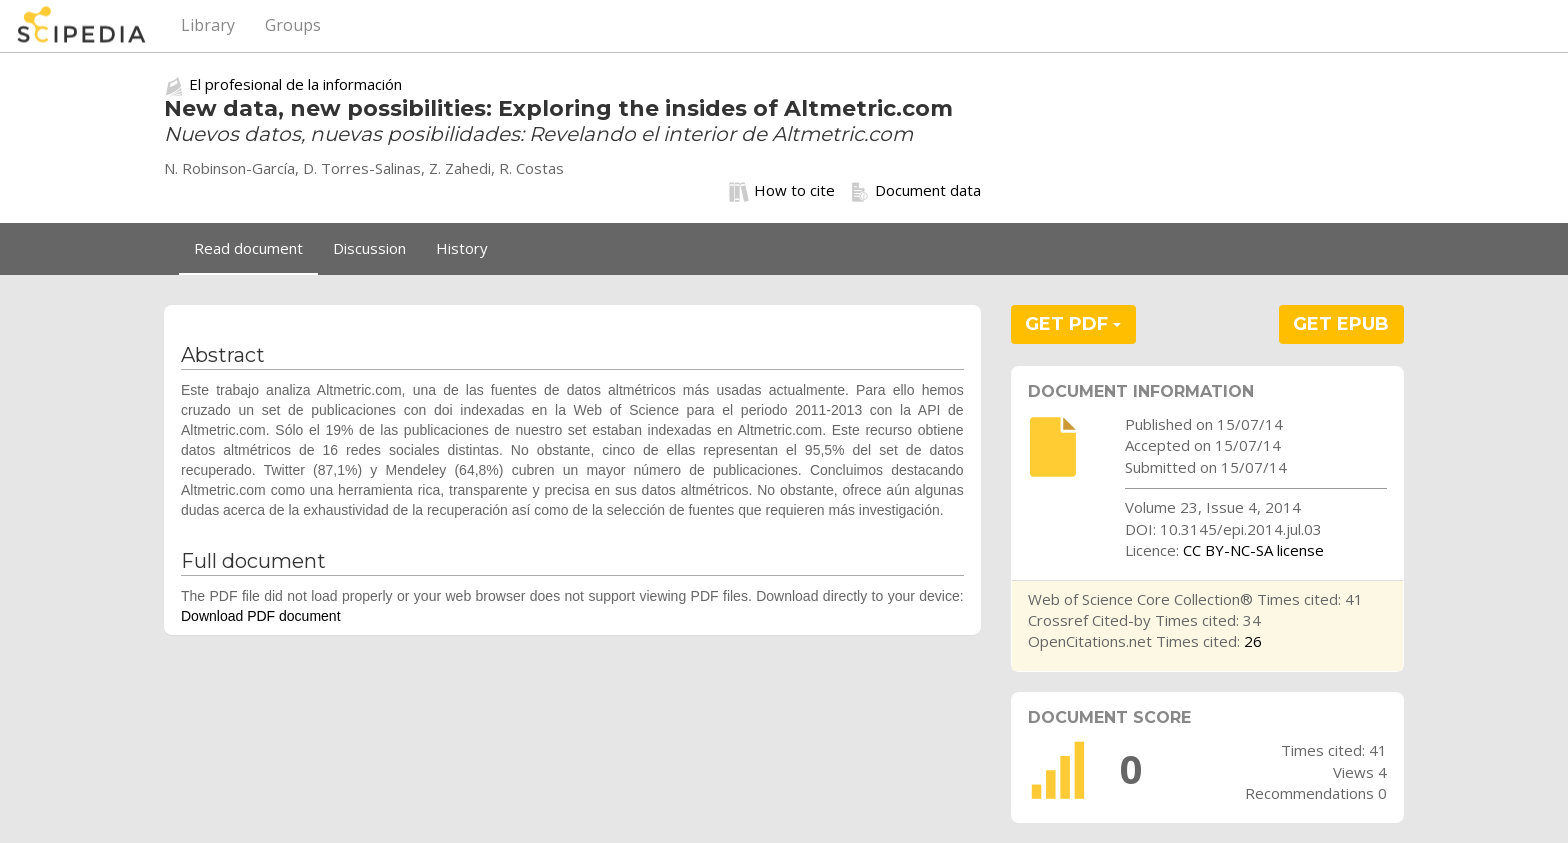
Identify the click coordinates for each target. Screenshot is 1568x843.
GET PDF (1073, 324)
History (462, 248)
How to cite (782, 191)
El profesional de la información (295, 84)
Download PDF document (261, 616)
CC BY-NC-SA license (1253, 550)
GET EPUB (1341, 324)
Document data (915, 191)
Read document (248, 248)
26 (1253, 641)
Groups (293, 25)
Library (208, 25)
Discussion (369, 248)
